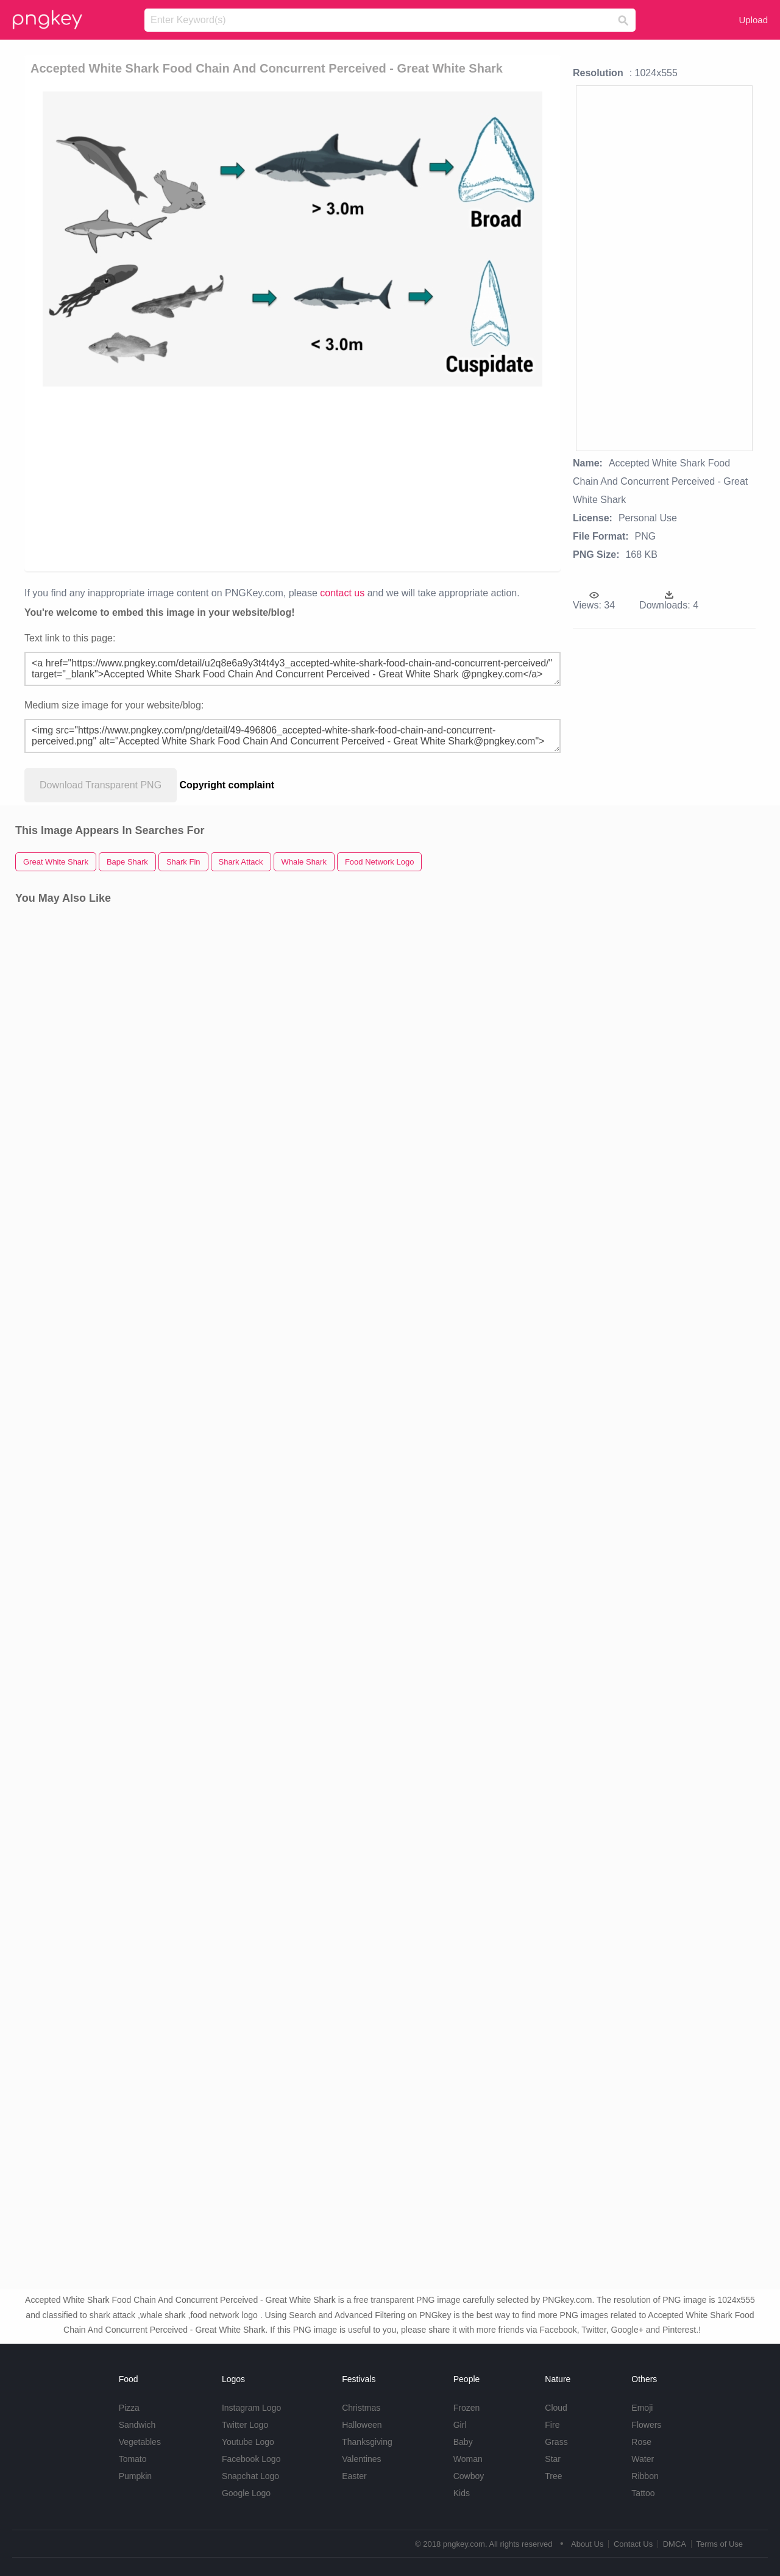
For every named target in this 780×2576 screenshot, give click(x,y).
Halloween (361, 2425)
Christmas (361, 2408)
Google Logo (246, 2493)
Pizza (129, 2408)
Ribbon (644, 2476)
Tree (553, 2476)
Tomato (133, 2459)
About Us (587, 2544)
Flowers (646, 2425)
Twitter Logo (245, 2425)
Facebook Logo (251, 2459)
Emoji (642, 2408)
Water (642, 2459)
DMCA (674, 2544)
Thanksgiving (367, 2442)
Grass (556, 2442)
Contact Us (633, 2544)
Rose (641, 2442)
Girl (460, 2425)
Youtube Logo (248, 2442)
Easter (354, 2476)
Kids (461, 2493)
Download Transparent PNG (100, 785)
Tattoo (642, 2493)
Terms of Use (719, 2544)
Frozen (466, 2408)
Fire (552, 2425)
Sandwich (137, 2425)
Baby (463, 2442)
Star (553, 2459)
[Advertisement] (294, 478)
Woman (468, 2459)
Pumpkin (135, 2476)
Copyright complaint (227, 785)
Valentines (361, 2459)
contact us (342, 593)
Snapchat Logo (250, 2476)
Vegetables (140, 2442)
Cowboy (468, 2476)
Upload (753, 20)
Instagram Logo (251, 2408)
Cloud (556, 2408)
